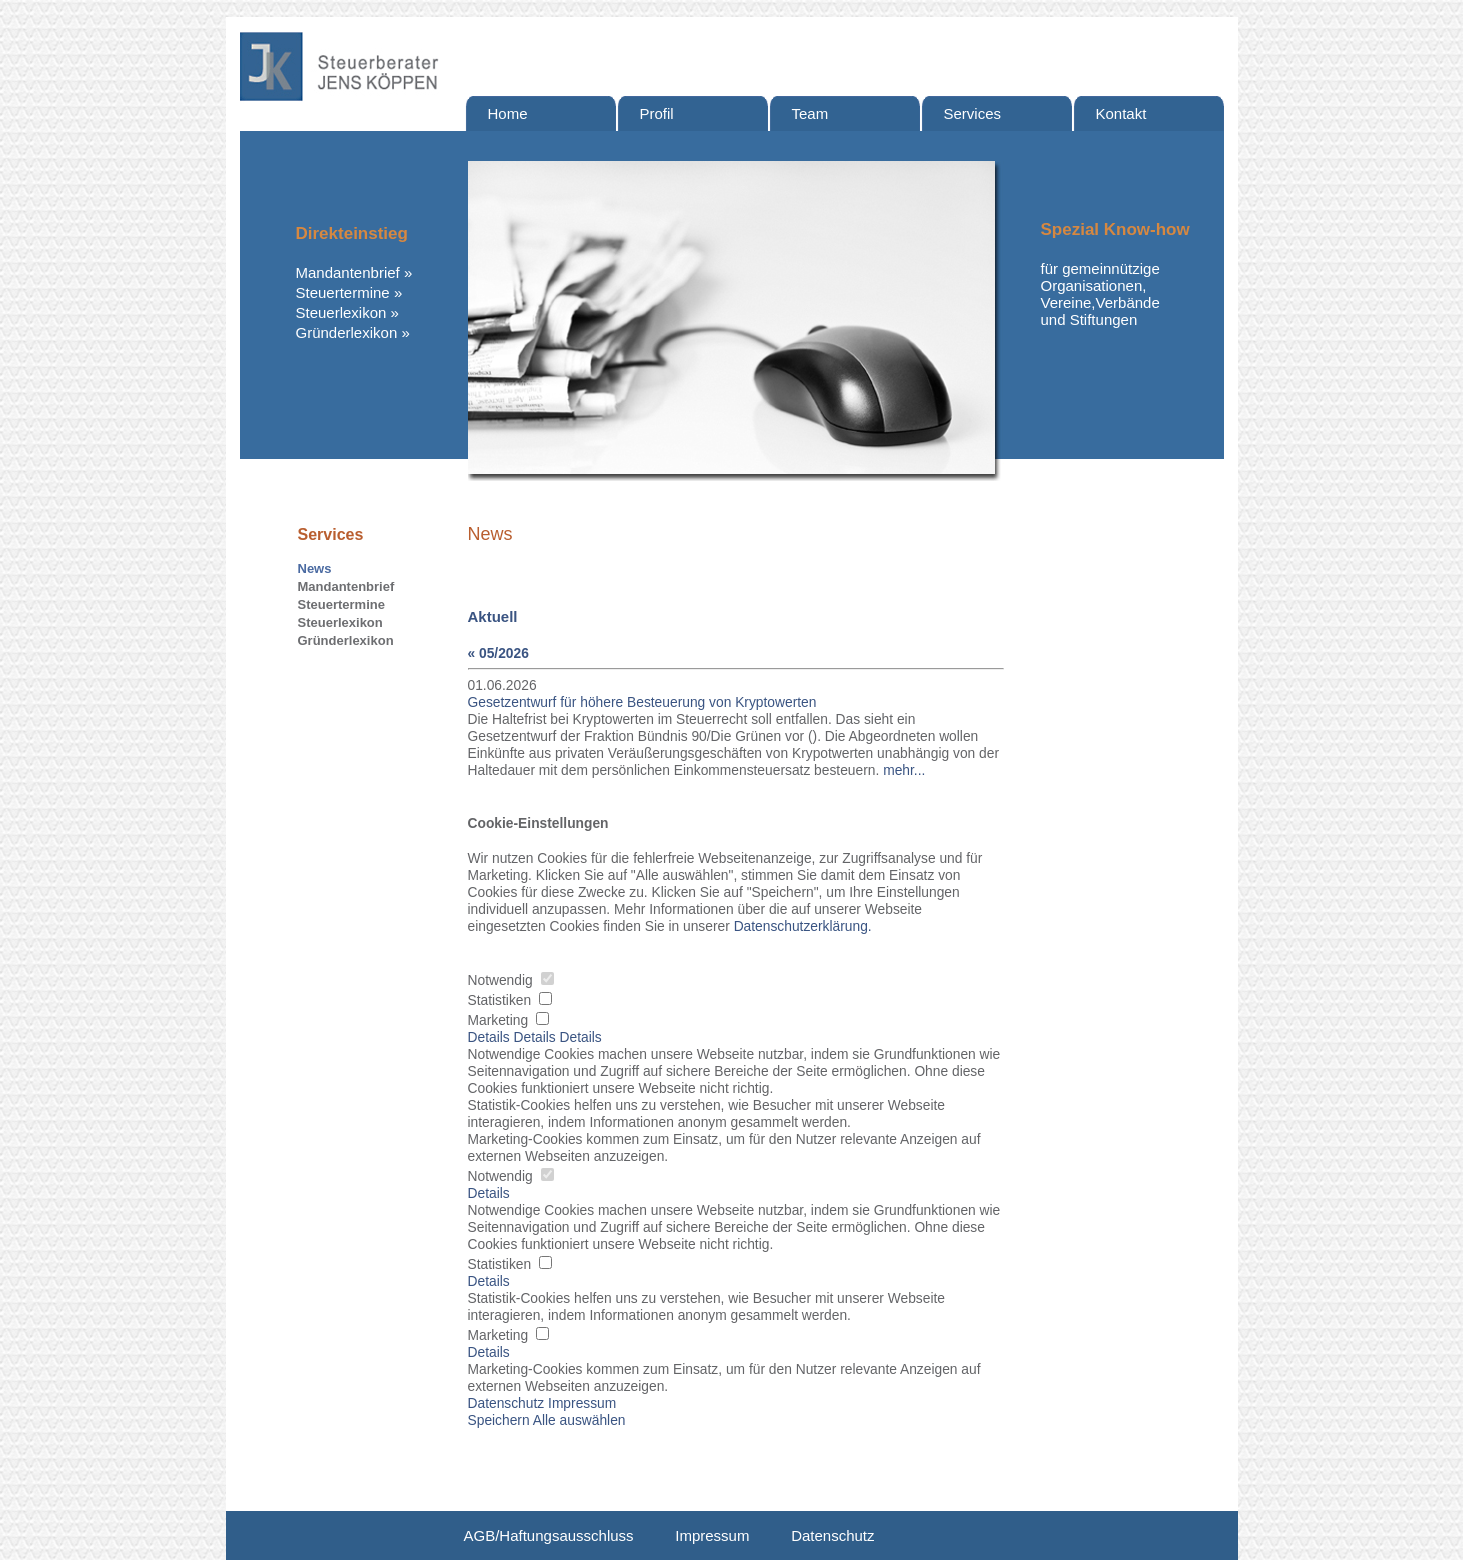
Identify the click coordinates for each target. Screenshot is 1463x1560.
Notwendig (511, 980)
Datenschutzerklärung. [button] (803, 926)
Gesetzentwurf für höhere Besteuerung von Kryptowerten (642, 702)
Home (508, 113)
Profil (657, 113)
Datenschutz (832, 1535)
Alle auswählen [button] (579, 1420)
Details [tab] (491, 1037)
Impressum (712, 1535)
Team (810, 113)
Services (973, 113)
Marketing (508, 1020)
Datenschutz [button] (506, 1403)
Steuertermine (343, 292)
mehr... (904, 770)
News (315, 568)
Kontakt (1121, 113)
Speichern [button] (499, 1420)
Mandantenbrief (348, 272)
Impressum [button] (582, 1403)
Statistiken (510, 1000)
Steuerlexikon (341, 312)
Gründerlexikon (347, 332)
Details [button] (489, 1193)
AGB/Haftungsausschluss (549, 1535)
